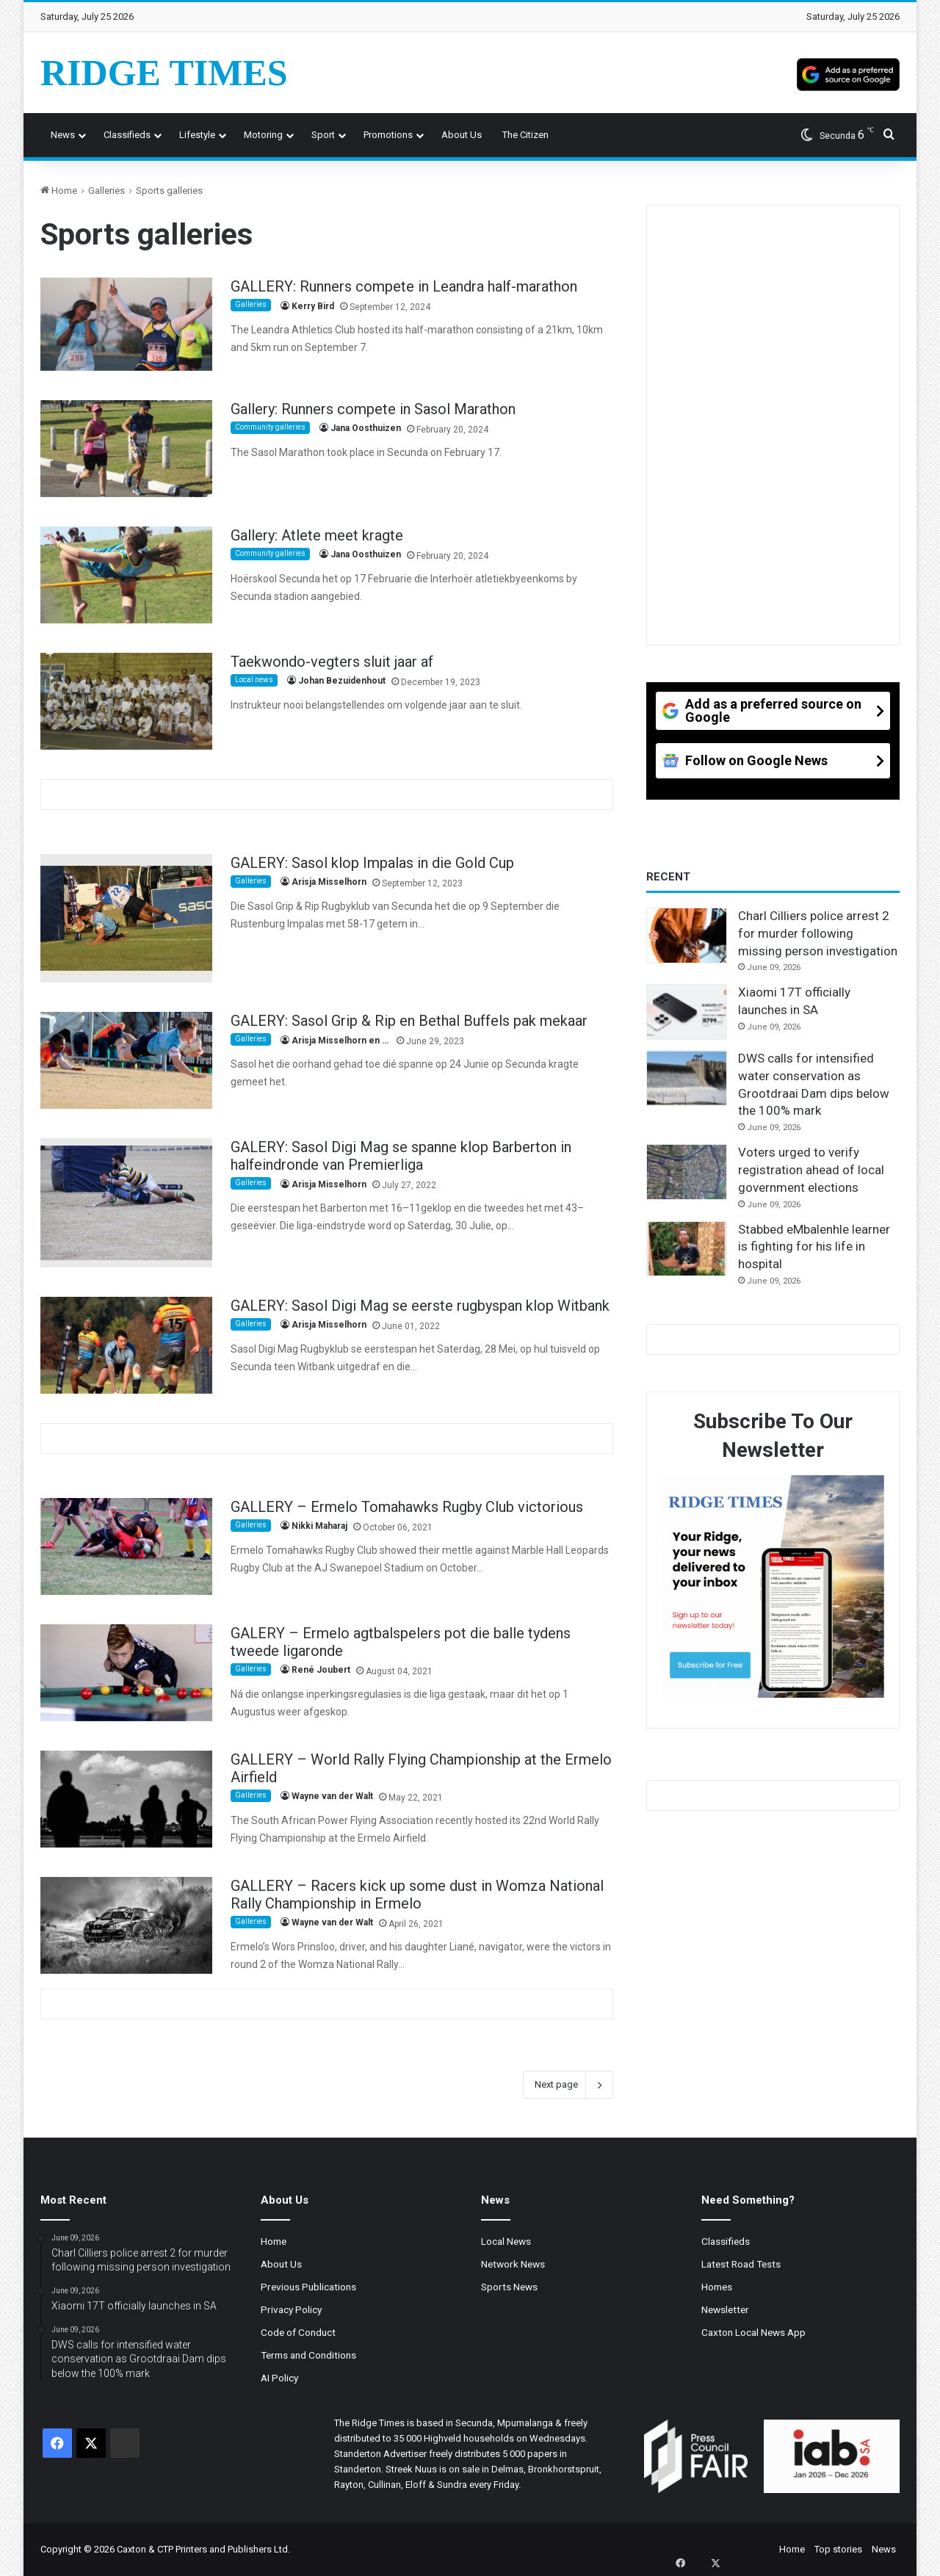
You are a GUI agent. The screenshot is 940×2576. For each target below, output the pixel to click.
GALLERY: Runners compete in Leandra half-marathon (404, 286)
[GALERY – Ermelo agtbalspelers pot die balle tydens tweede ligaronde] (126, 1672)
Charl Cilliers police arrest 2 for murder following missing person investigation (817, 933)
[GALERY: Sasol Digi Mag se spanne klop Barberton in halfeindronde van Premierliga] (126, 1202)
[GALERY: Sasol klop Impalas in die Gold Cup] (126, 918)
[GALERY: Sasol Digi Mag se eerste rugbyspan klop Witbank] (126, 1345)
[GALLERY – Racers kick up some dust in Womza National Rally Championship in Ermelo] (126, 1925)
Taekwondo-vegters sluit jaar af (332, 661)
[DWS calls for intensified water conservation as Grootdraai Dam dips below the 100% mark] (686, 1078)
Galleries (106, 190)
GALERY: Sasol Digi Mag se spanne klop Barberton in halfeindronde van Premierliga (401, 1155)
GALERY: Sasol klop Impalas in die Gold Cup (372, 863)
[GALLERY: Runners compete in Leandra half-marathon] (126, 324)
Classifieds (127, 134)
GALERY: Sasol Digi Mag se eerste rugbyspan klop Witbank (420, 1305)
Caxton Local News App (753, 2332)
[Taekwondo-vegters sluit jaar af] (126, 701)
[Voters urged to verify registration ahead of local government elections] (686, 1172)
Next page (568, 2085)
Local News (506, 2241)
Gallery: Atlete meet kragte (317, 535)
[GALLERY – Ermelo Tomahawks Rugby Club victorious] (126, 1546)
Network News (513, 2264)
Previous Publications (308, 2287)
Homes (716, 2287)
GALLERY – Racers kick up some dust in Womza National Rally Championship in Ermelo (417, 1894)
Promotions (388, 134)
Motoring (263, 134)
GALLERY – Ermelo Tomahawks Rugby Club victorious (407, 1507)
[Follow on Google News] (773, 766)
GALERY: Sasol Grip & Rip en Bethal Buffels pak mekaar (409, 1021)
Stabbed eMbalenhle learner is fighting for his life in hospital (814, 1247)
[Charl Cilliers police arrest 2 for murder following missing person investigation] (686, 935)
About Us (281, 2264)
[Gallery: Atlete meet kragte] (126, 575)
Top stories (838, 2549)
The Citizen (525, 134)
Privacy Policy (291, 2309)
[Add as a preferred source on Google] (848, 73)
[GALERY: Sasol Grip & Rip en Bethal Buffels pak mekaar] (126, 1060)
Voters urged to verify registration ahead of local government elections (811, 1170)
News (63, 134)
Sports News (509, 2287)
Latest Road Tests (741, 2264)
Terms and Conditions (308, 2355)
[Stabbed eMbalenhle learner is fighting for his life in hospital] (686, 1249)
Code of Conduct (298, 2332)
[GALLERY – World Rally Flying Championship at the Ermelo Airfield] (126, 1799)
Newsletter (725, 2309)
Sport (323, 134)
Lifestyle (197, 134)
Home (58, 190)
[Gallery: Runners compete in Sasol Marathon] (126, 448)
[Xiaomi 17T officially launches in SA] (686, 1012)
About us (461, 134)
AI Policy (279, 2378)
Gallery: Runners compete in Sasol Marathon (373, 409)
